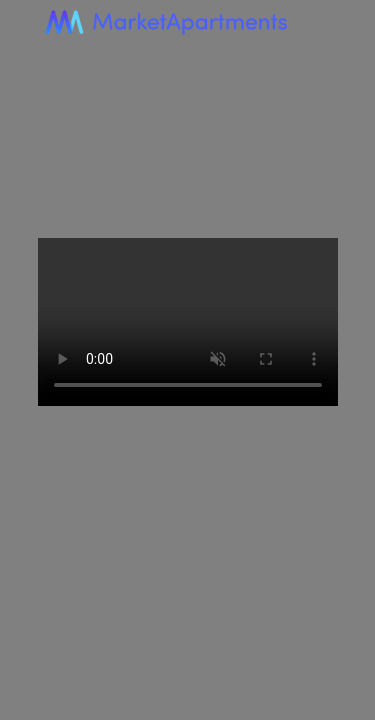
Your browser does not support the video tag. (188, 322)
